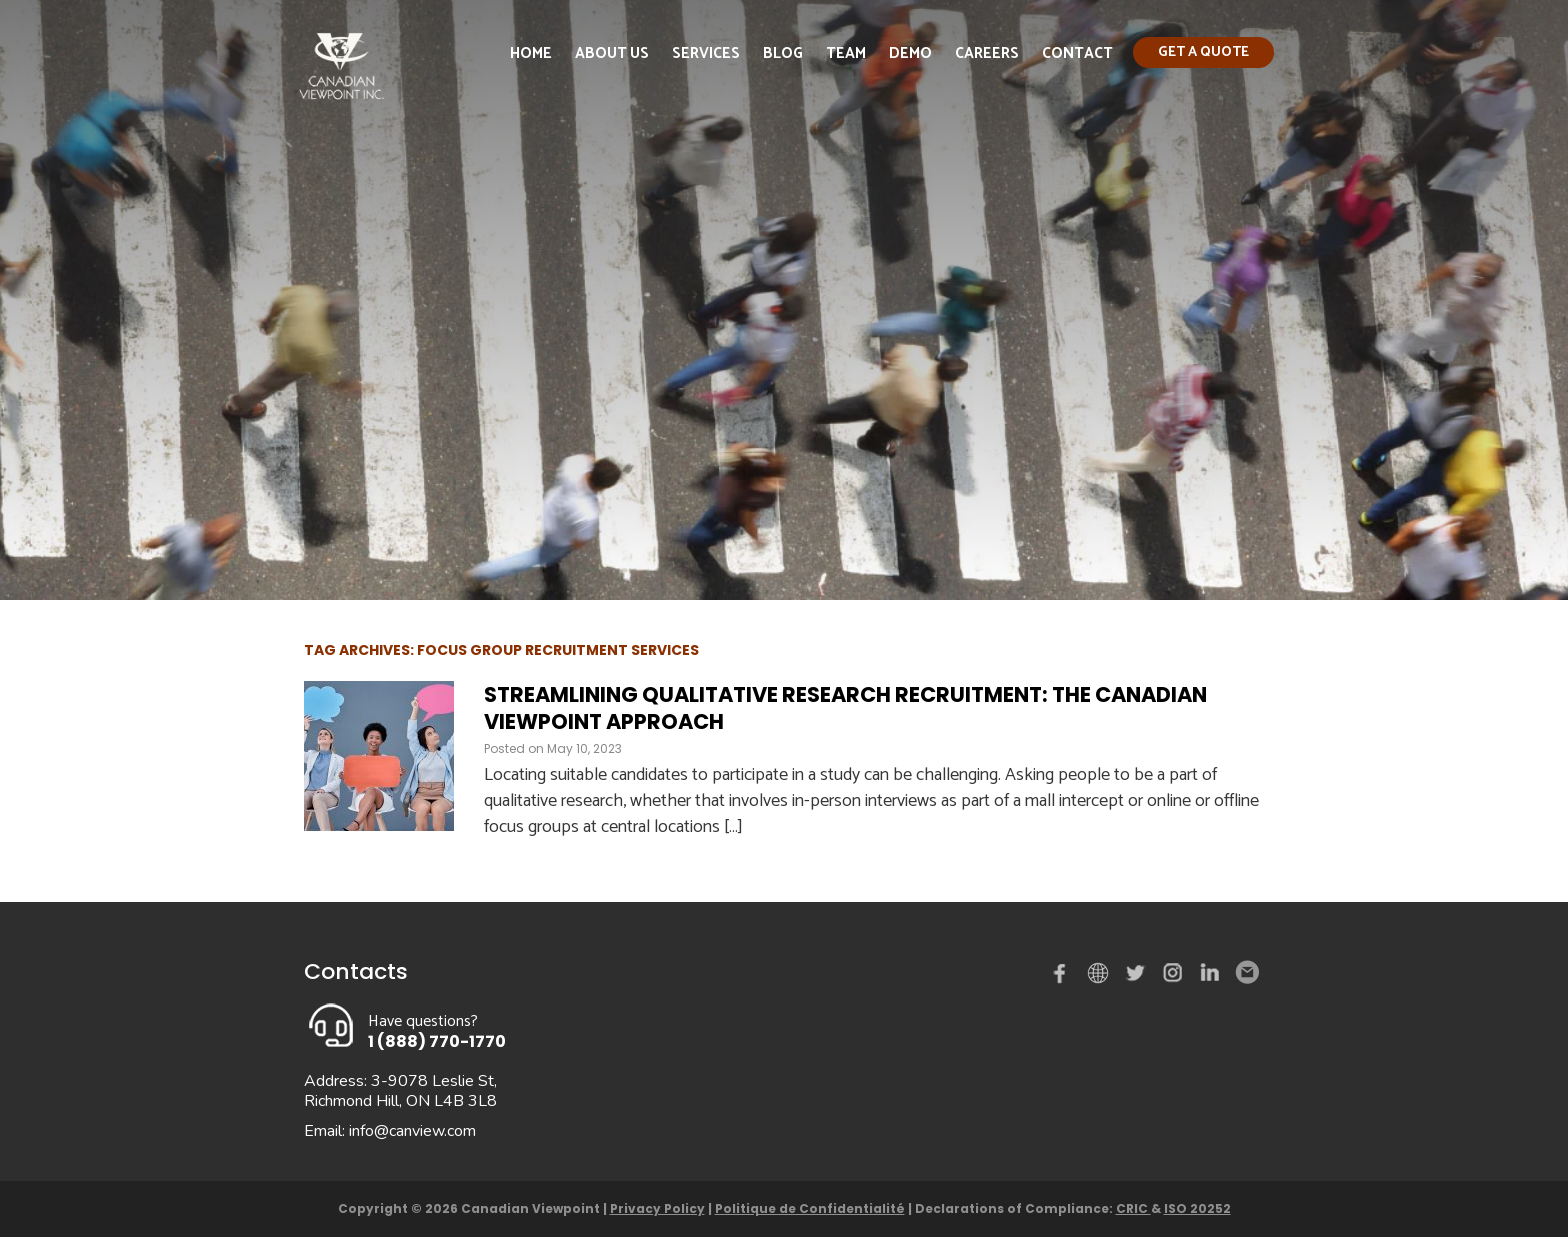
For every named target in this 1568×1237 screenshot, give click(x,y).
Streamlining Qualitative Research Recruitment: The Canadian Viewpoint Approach (845, 708)
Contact (1077, 53)
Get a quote (1203, 52)
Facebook (1064, 977)
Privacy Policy (657, 1208)
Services (706, 53)
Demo (910, 53)
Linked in (1210, 977)
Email (1246, 973)
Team (846, 53)
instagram (1174, 977)
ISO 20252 (1197, 1208)
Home (531, 53)
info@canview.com (412, 1131)
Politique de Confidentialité (810, 1208)
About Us (612, 53)
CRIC (1133, 1208)
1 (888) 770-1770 (437, 1041)
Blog (783, 53)
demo (1101, 973)
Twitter (1138, 977)
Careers (987, 53)
